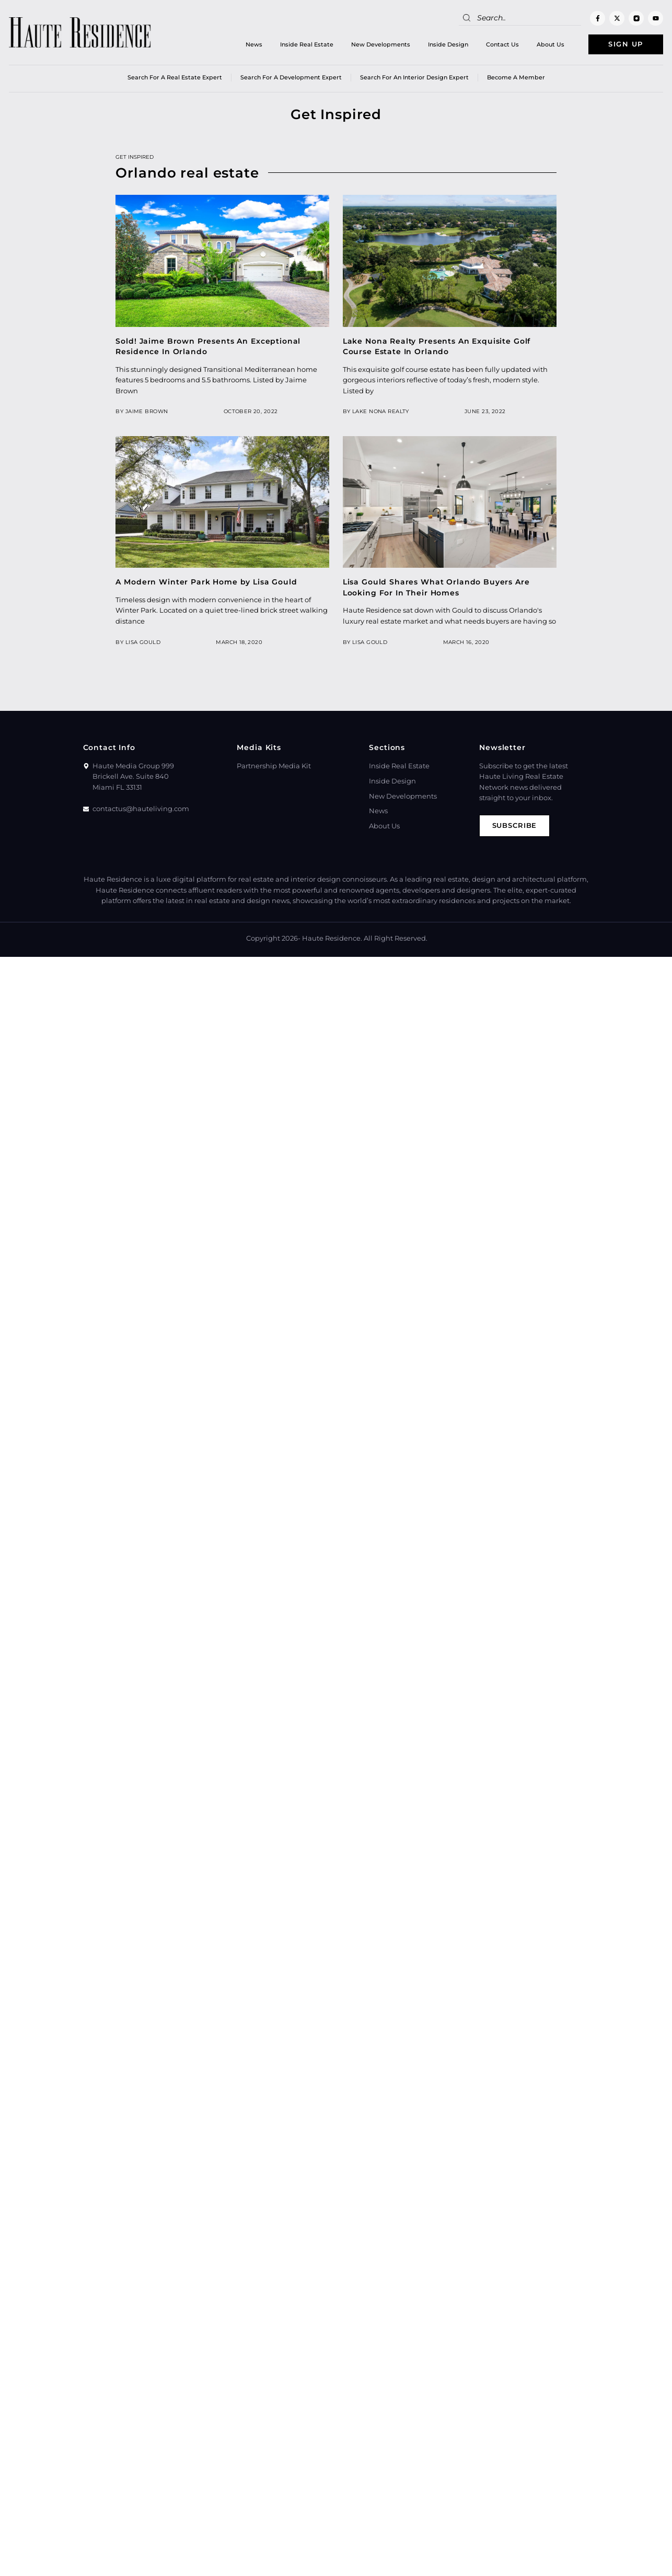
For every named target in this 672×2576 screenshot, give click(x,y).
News (252, 44)
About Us (549, 44)
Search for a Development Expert (291, 77)
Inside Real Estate (305, 44)
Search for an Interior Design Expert (414, 77)
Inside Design (446, 44)
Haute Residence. (332, 938)
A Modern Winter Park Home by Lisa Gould (206, 582)
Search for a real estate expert (175, 77)
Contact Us (500, 44)
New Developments (379, 44)
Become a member (516, 77)
